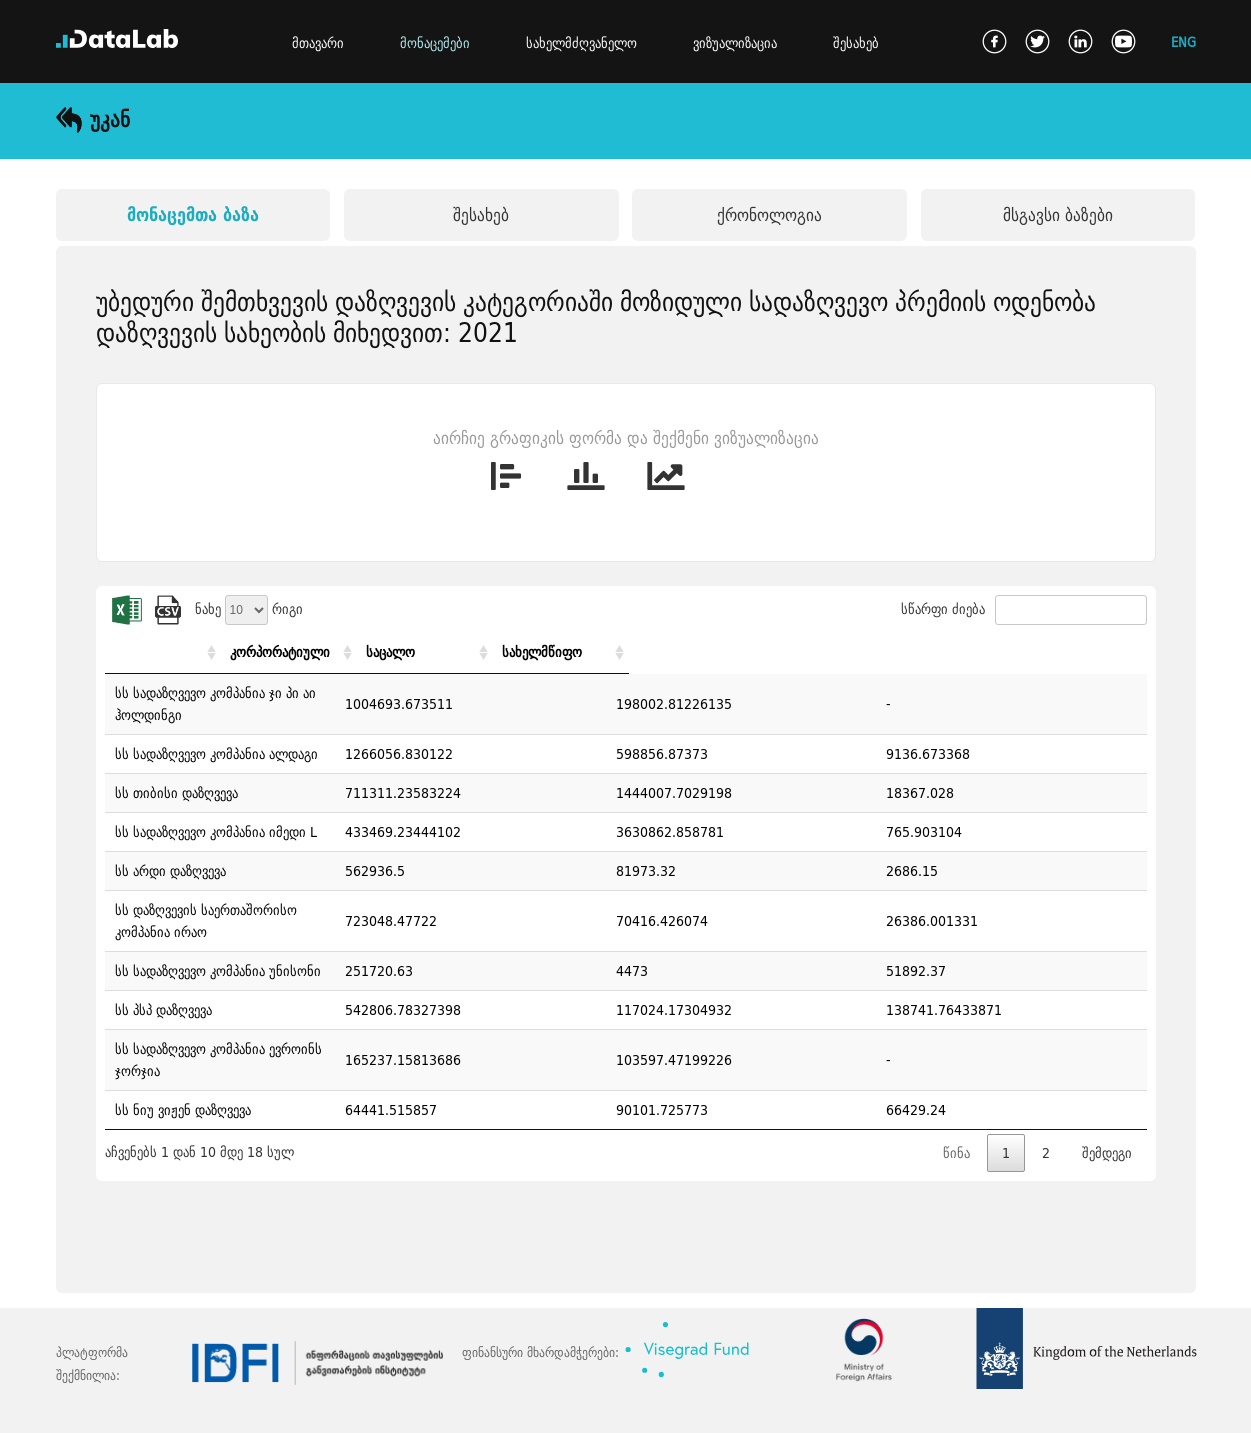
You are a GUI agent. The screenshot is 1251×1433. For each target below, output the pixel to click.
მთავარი (318, 43)
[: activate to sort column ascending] (387, 652)
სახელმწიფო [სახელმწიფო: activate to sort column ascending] (1037, 652)
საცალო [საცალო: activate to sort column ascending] (862, 652)
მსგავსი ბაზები (1058, 214)
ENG (1183, 41)
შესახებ (856, 43)
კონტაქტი (150, 1406)
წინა (956, 1087)
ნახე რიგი (249, 609)
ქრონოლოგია (769, 214)
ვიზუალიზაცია (735, 43)
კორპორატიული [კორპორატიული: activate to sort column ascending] (729, 652)
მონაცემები (435, 43)
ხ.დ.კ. (73, 1406)
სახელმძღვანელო (581, 43)
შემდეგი (1107, 1087)
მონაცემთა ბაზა (193, 214)
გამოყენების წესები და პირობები (305, 1406)
